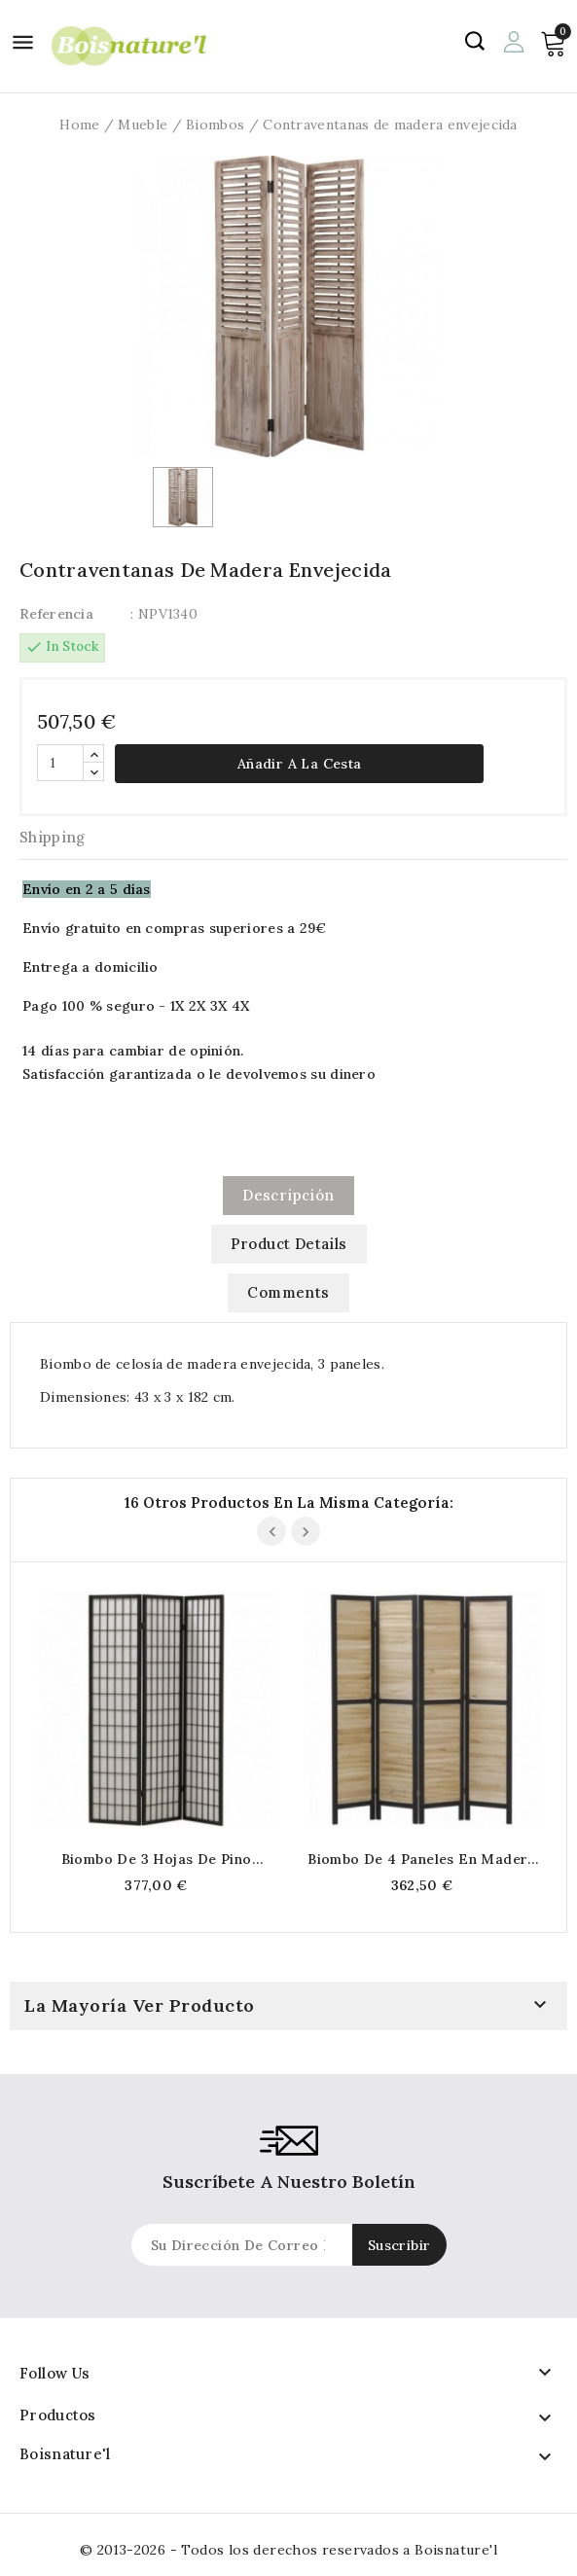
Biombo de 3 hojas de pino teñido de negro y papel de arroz (156, 1859)
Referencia (56, 614)
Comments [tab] (288, 1292)
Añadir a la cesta (299, 763)
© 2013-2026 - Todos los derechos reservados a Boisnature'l (288, 2549)
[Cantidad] (60, 762)
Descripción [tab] (288, 1195)
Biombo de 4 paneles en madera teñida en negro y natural (421, 1859)
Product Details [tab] (289, 1243)
